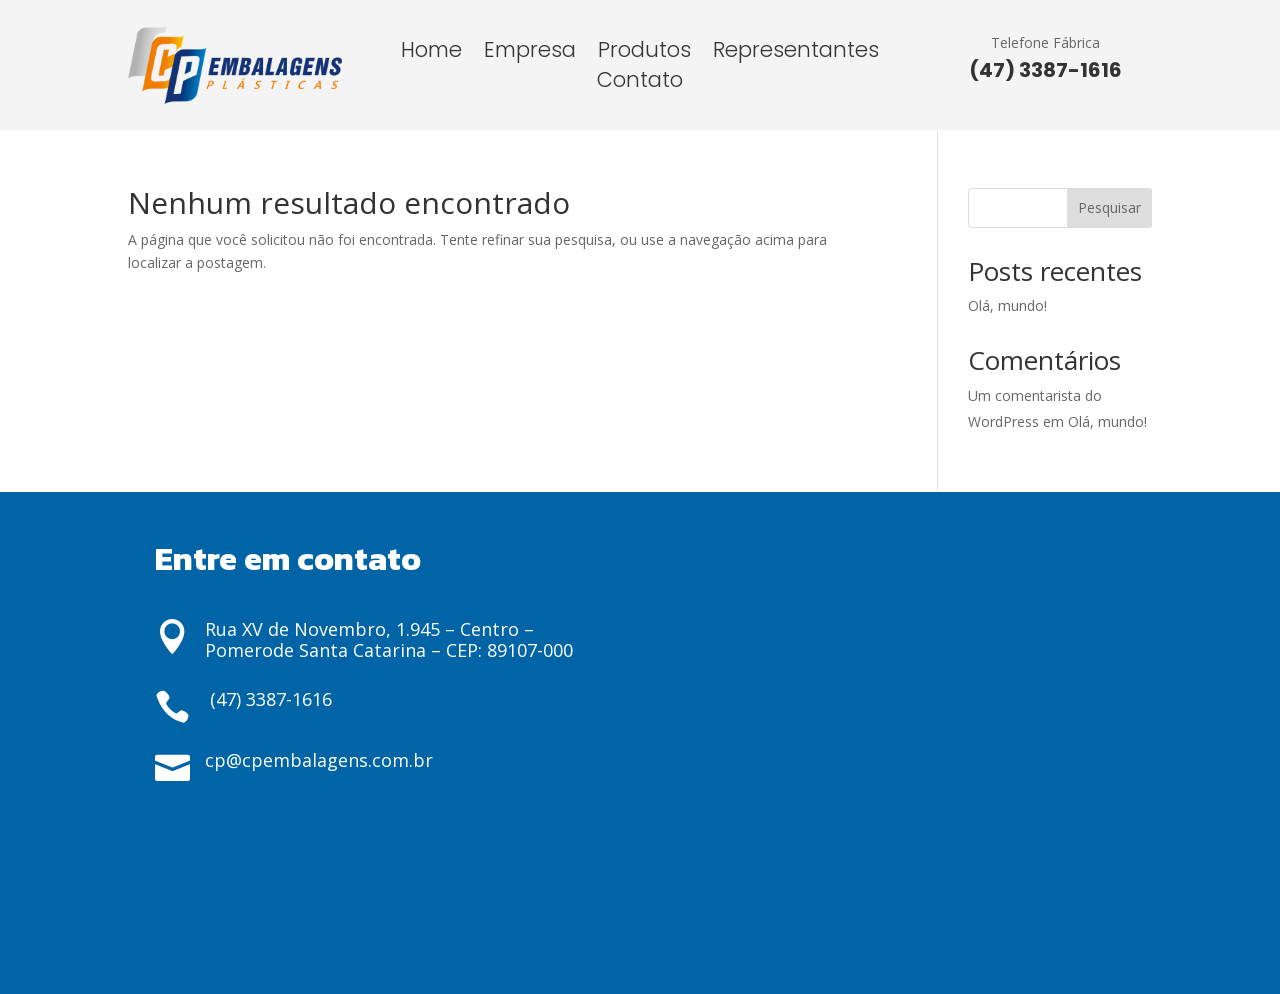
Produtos (644, 53)
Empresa (530, 53)
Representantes (796, 53)
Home (431, 53)
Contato (640, 83)
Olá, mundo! (1007, 305)
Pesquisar (1109, 207)
